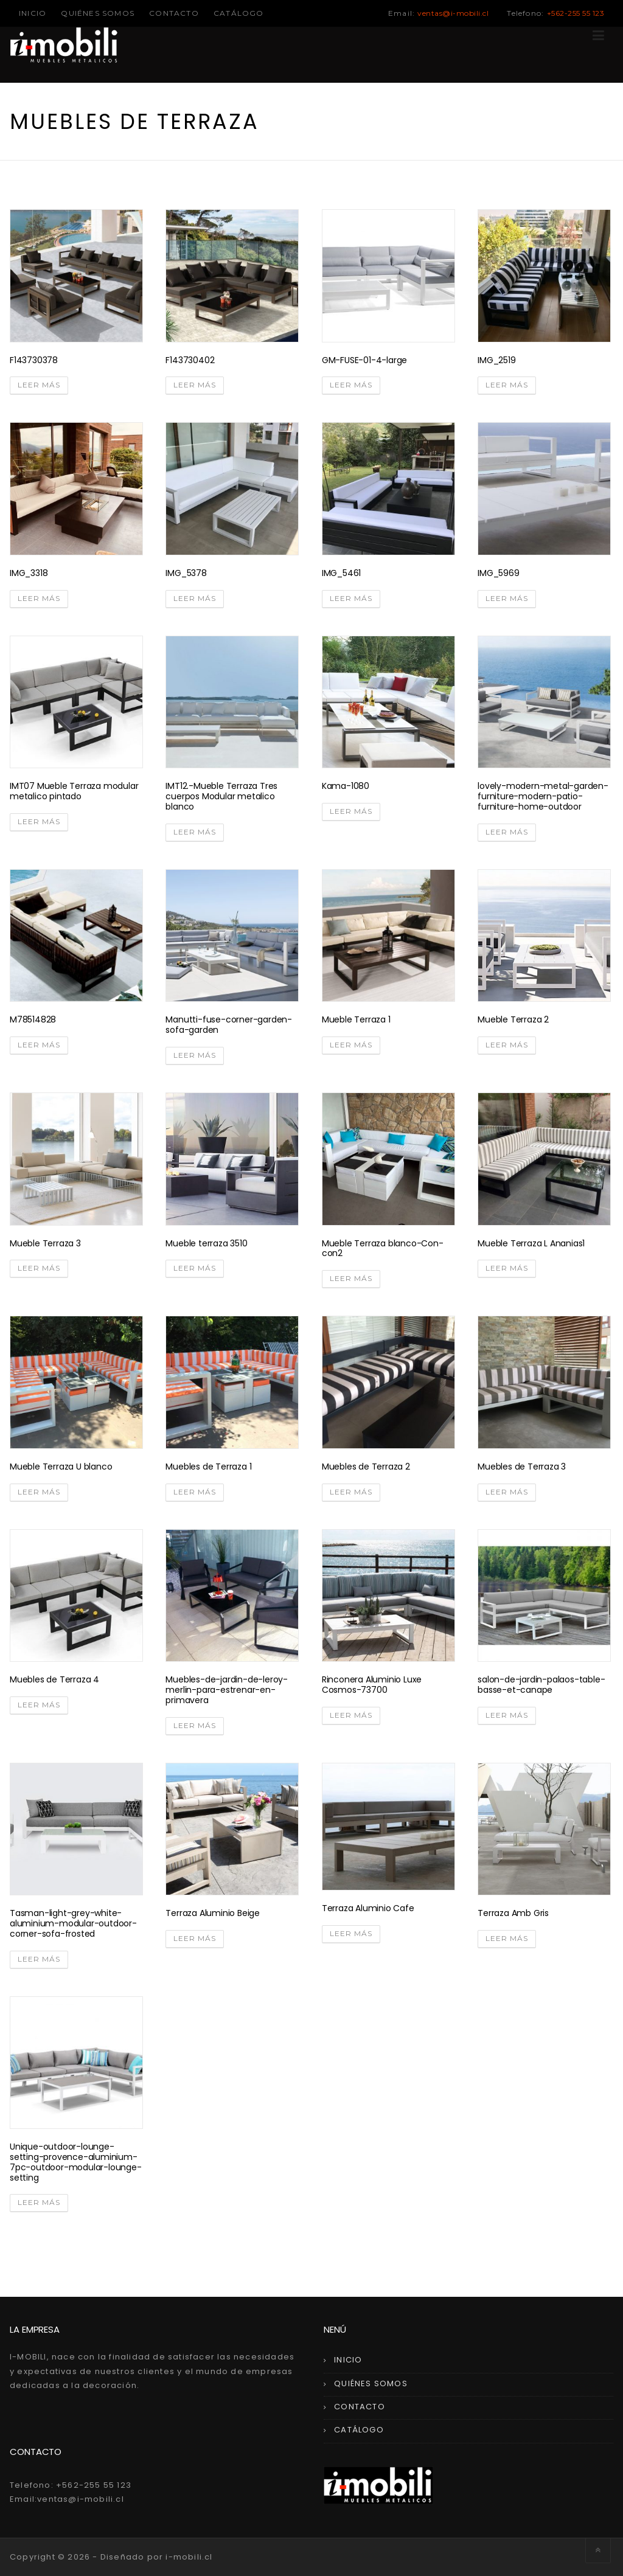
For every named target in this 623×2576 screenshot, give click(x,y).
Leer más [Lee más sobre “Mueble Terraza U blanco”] (39, 1491)
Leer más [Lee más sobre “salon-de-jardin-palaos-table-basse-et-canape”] (507, 1715)
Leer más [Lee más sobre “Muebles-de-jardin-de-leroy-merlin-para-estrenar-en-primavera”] (194, 1725)
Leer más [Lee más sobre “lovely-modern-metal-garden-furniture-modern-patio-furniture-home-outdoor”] (507, 831)
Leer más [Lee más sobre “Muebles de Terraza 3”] (507, 1491)
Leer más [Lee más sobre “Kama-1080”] (351, 811)
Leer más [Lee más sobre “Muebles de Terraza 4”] (39, 1704)
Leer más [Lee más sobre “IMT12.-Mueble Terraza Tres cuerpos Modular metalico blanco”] (194, 831)
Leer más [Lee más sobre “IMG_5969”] (507, 598)
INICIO (32, 13)
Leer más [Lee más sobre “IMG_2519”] (507, 384)
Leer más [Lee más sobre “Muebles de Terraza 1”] (194, 1491)
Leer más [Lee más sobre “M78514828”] (39, 1044)
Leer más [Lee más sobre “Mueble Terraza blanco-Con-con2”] (351, 1278)
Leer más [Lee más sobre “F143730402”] (194, 384)
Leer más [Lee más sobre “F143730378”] (39, 384)
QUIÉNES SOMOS (97, 13)
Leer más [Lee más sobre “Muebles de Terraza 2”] (351, 1491)
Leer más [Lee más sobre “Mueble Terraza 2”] (507, 1044)
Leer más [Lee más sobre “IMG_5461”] (351, 598)
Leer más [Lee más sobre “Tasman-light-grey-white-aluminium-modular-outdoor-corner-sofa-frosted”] (39, 1958)
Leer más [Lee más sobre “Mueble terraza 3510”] (194, 1267)
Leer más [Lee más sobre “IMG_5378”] (194, 598)
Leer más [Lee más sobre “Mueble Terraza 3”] (39, 1267)
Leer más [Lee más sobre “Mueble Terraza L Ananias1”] (507, 1267)
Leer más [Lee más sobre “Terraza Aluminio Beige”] (194, 1938)
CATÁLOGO (239, 13)
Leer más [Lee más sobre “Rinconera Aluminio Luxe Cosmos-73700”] (351, 1715)
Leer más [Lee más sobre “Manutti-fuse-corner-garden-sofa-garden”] (194, 1055)
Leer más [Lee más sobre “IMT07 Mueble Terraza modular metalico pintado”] (39, 821)
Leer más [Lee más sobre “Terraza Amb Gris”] (507, 1938)
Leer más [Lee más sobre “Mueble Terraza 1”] (351, 1044)
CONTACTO (174, 13)
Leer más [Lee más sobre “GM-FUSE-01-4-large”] (351, 384)
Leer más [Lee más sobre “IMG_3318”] (39, 598)
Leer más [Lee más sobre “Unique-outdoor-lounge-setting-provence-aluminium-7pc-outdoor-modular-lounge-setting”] (39, 2202)
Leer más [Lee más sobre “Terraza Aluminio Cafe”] (351, 1933)
